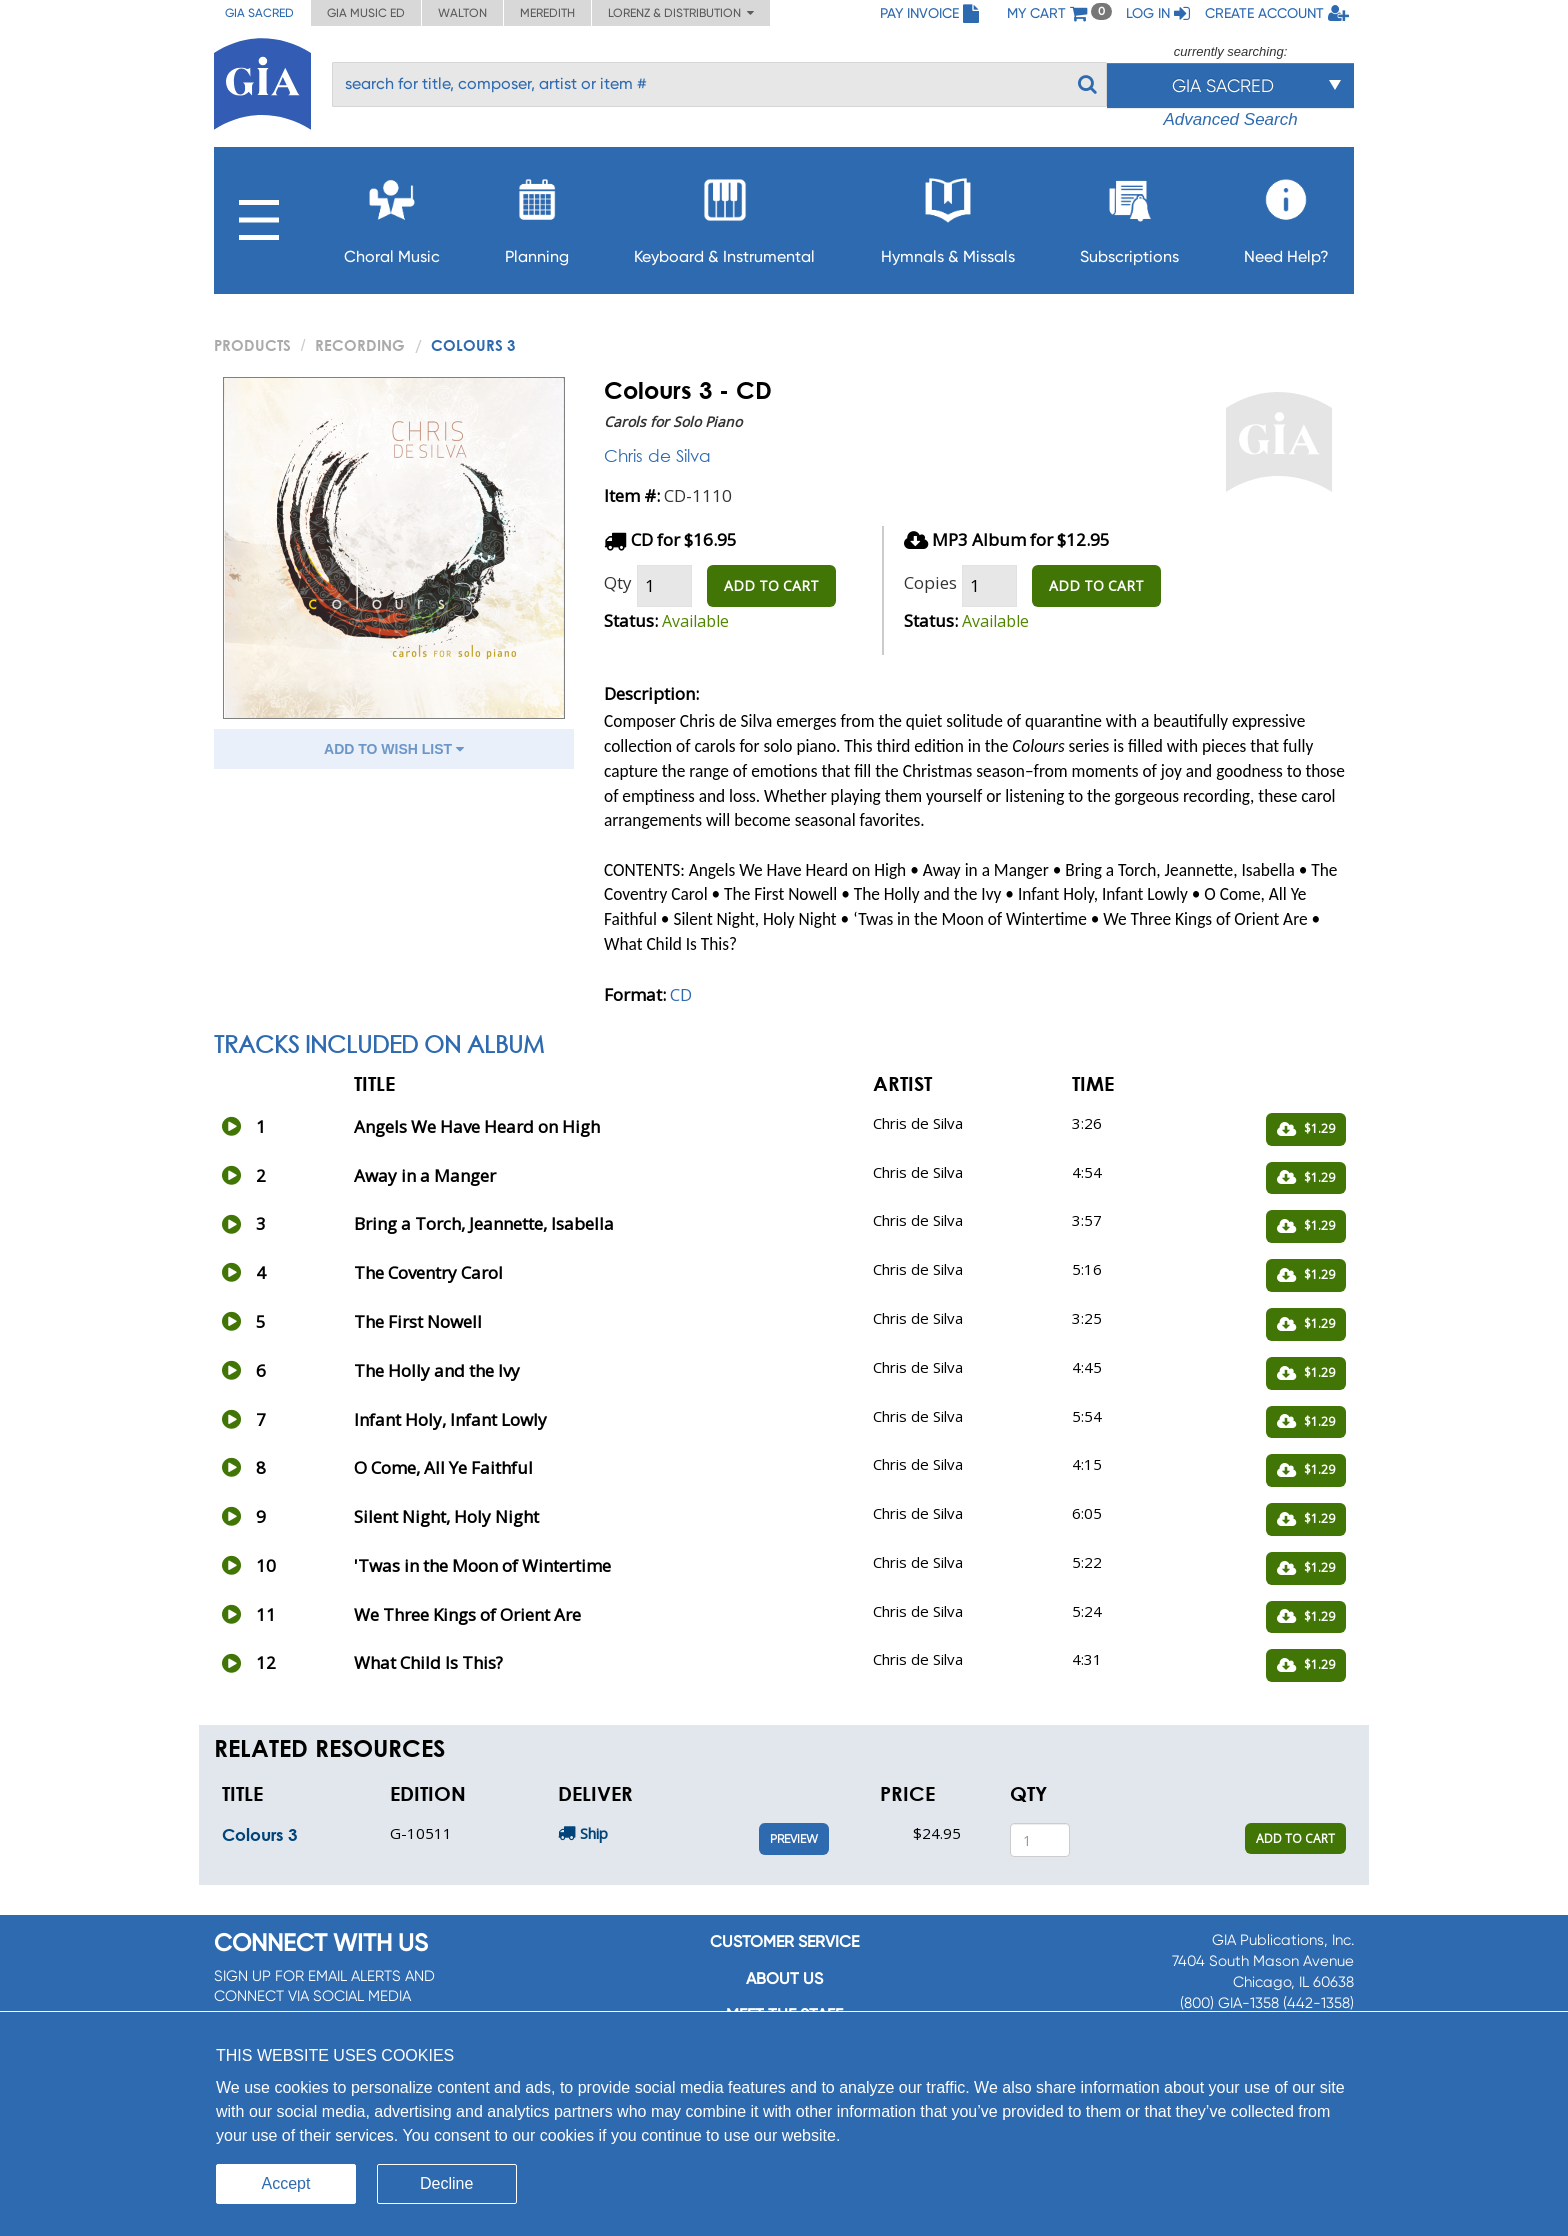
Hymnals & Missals (948, 215)
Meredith (547, 13)
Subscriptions (1129, 215)
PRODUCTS (252, 345)
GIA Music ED (366, 13)
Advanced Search (1230, 119)
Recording (360, 345)
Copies (930, 582)
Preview (794, 1839)
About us (784, 1978)
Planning (537, 215)
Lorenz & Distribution (681, 13)
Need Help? (1286, 215)
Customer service (784, 1941)
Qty (618, 582)
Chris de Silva (657, 455)
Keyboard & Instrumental (724, 215)
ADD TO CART (771, 585)
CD (681, 994)
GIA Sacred (259, 13)
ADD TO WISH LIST (394, 749)
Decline (446, 2183)
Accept (286, 2183)
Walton (462, 13)
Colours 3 (260, 1834)
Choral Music (392, 215)
